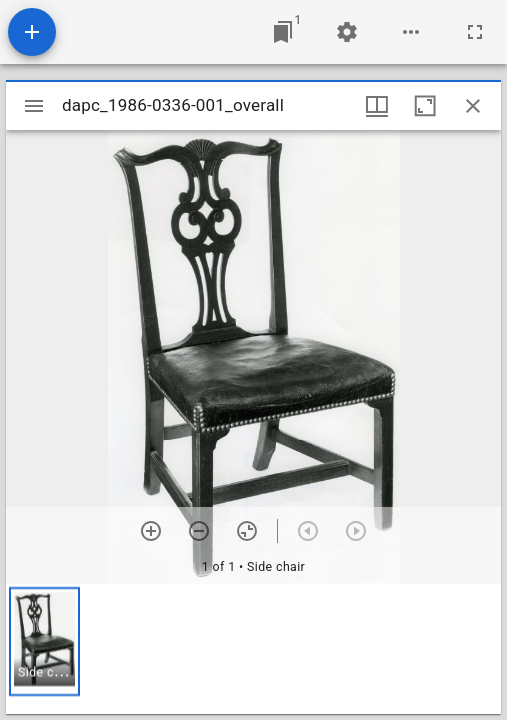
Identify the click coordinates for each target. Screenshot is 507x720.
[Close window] (473, 106)
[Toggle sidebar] (34, 106)
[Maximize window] (425, 106)
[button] (44, 641)
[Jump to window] (283, 32)
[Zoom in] (151, 531)
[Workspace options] (411, 32)
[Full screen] (475, 32)
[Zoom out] (199, 531)
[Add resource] (32, 32)
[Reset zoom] (247, 531)
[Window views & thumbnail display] (377, 106)
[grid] (253, 649)
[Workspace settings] (347, 32)
